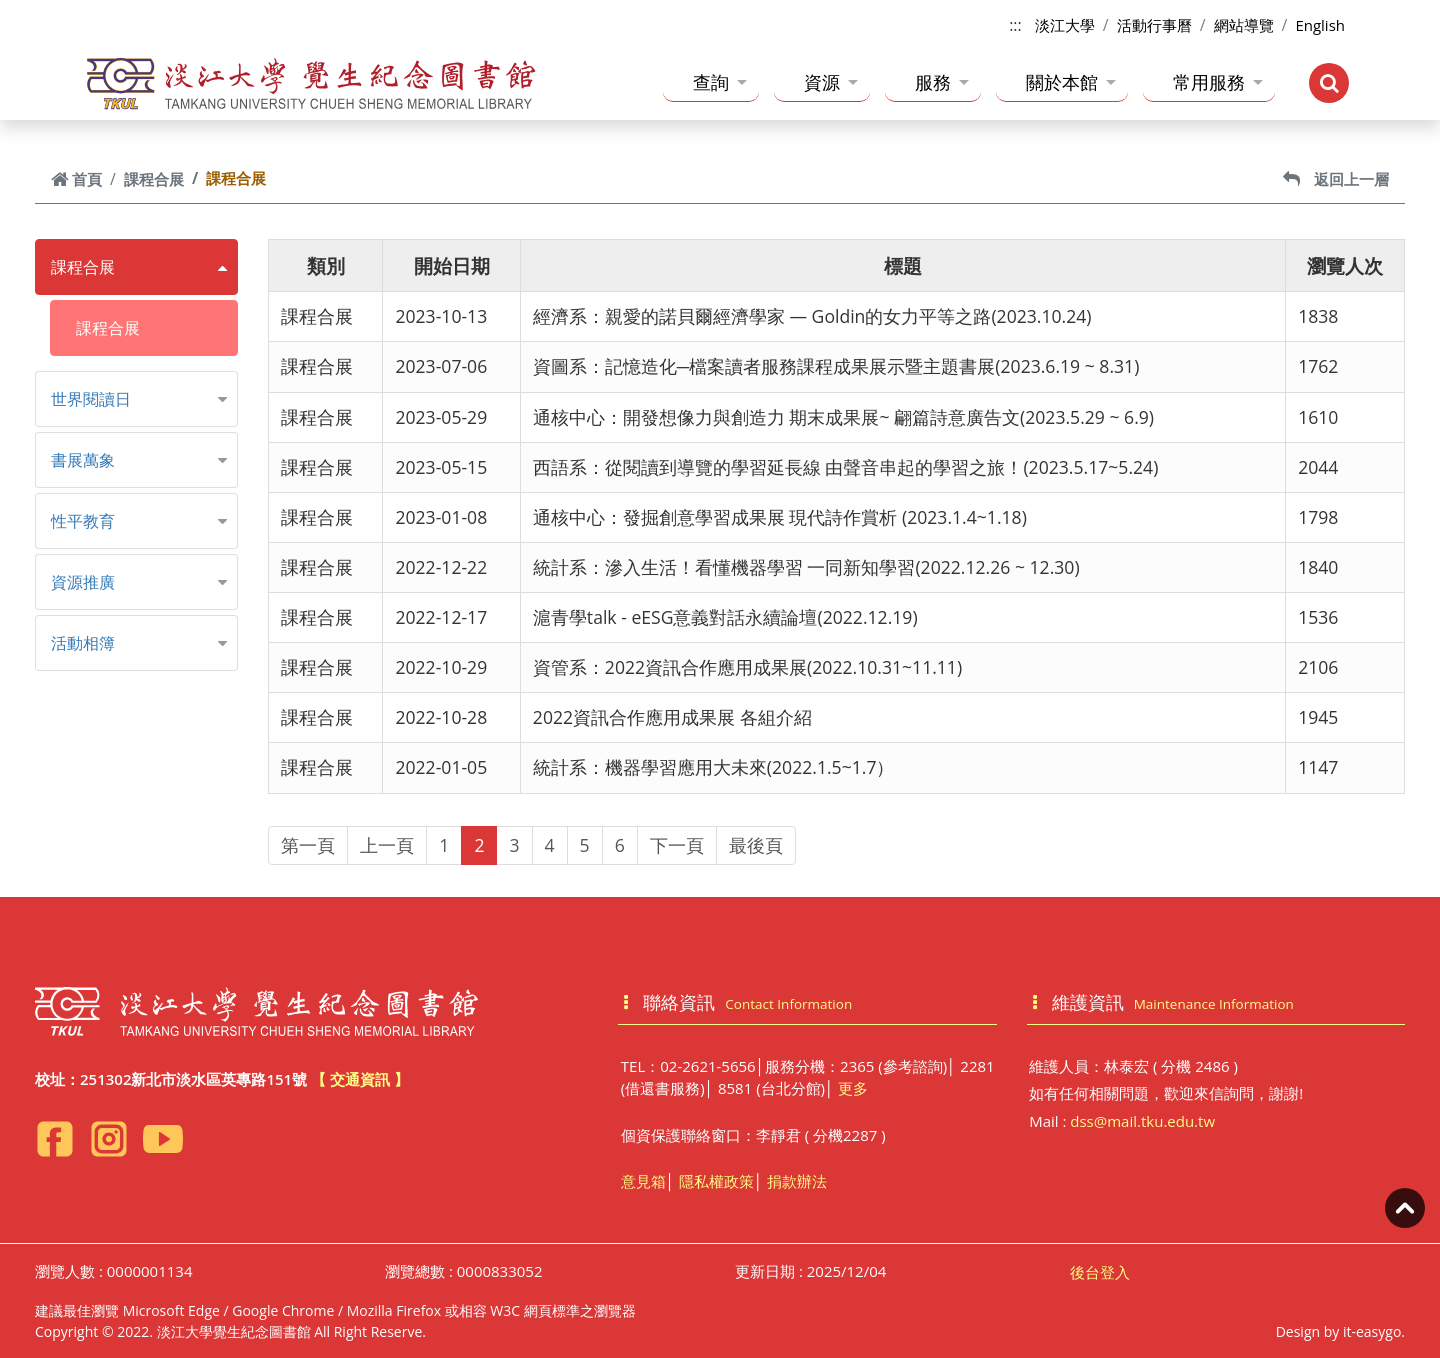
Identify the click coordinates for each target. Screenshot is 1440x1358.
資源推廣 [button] (83, 582)
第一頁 (308, 845)
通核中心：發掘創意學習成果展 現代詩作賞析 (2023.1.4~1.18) (780, 517)
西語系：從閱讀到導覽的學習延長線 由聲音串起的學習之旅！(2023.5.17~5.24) (845, 467)
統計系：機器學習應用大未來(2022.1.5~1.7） (714, 767)
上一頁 (387, 845)
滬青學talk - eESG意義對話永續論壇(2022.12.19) (725, 617)
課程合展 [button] (83, 267)
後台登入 (1100, 1272)
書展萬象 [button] (83, 460)
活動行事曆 (1154, 25)
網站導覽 (1244, 25)
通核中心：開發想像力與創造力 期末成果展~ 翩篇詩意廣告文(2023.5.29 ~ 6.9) (843, 417)
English (1320, 25)
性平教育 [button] (83, 521)
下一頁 (677, 845)
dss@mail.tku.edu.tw (1142, 1121)
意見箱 (643, 1181)
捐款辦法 (797, 1181)
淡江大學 (1065, 25)
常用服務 (1218, 82)
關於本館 (1071, 82)
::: (1015, 25)
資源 (831, 82)
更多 (853, 1088)
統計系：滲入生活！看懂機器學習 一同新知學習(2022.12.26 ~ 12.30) (806, 567)
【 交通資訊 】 (360, 1079)
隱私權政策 (716, 1181)
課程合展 (154, 179)
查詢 (720, 82)
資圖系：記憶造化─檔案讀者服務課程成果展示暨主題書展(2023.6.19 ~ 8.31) (836, 366)
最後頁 (756, 845)
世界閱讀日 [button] (91, 399)
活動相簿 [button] (83, 643)
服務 (942, 82)
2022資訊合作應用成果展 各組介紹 (672, 717)
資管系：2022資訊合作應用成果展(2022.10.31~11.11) (747, 667)
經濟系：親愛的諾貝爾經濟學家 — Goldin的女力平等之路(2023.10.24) (812, 316)
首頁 (76, 179)
